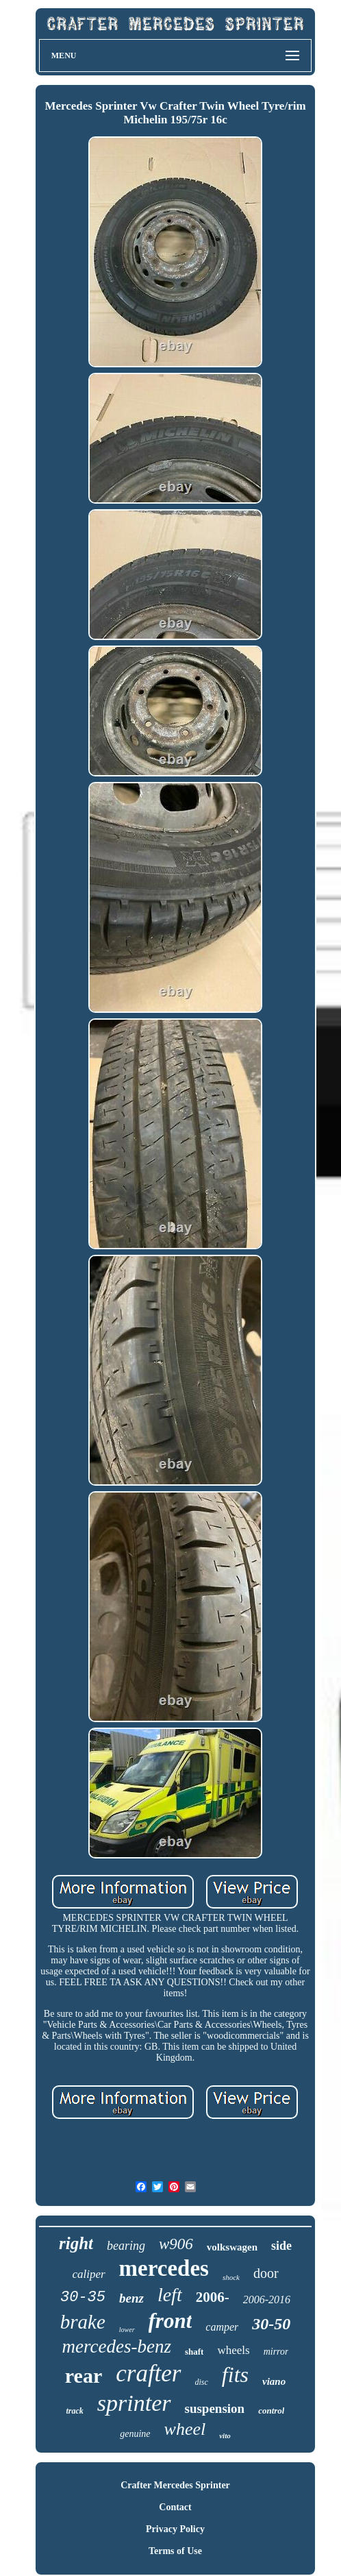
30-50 (271, 2324)
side (281, 2246)
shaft (194, 2351)
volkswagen (232, 2247)
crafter (148, 2373)
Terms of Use (175, 2551)
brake (82, 2322)
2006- (212, 2297)
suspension (215, 2408)
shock (231, 2277)
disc (201, 2382)
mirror (276, 2351)
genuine (135, 2434)
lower (127, 2329)
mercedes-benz (116, 2346)
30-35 (82, 2297)
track (74, 2411)
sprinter (134, 2403)
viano (274, 2381)
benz (131, 2298)
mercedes (164, 2268)
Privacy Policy (175, 2529)
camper (221, 2327)
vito (225, 2435)
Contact (175, 2507)
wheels (233, 2350)
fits (235, 2374)
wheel (185, 2429)
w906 (176, 2244)
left (169, 2294)
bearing (126, 2246)
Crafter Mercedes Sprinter (175, 2485)
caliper (88, 2274)
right (76, 2243)
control (271, 2410)
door (266, 2273)
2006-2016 (266, 2299)
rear (83, 2375)
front (170, 2321)
